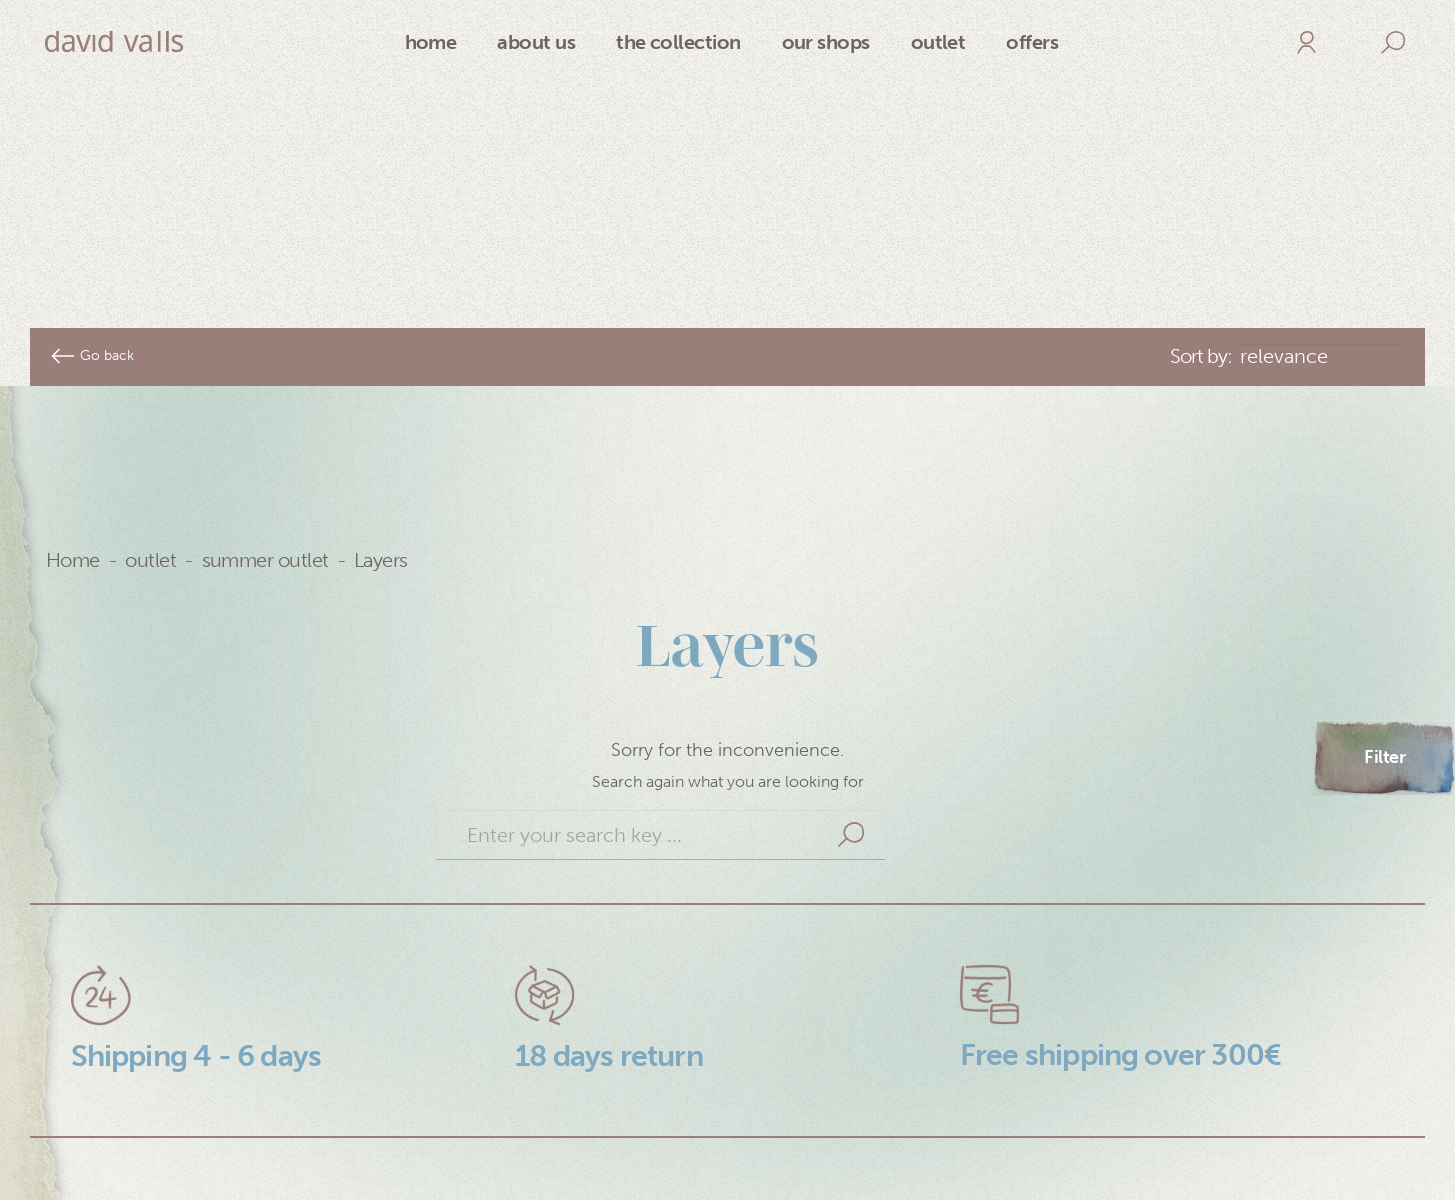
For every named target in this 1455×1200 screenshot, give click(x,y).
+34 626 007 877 (816, 1136)
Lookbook (450, 1170)
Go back (92, 234)
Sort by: (1201, 234)
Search (851, 713)
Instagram (1121, 1136)
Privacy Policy (129, 1136)
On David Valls (468, 1136)
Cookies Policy (134, 1170)
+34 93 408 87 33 (819, 1170)
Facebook (1121, 1170)
